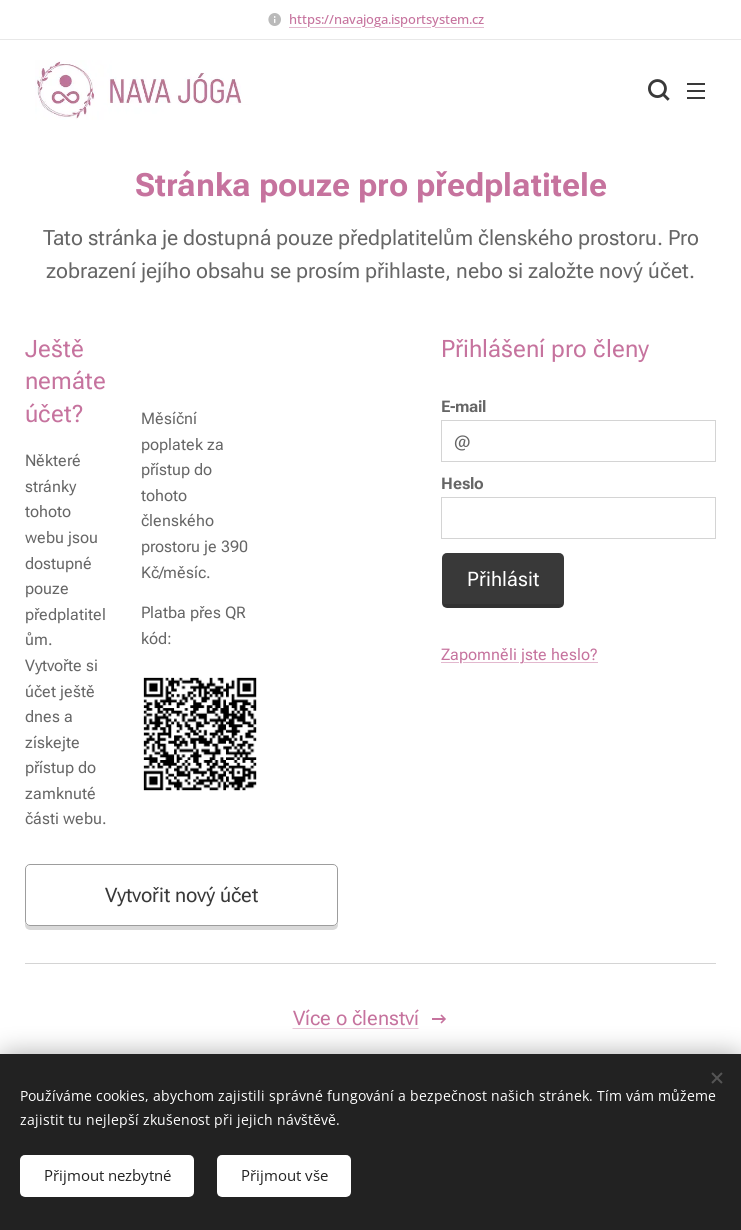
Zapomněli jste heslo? (519, 655)
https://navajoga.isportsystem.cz (386, 19)
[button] (656, 90)
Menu (696, 91)
